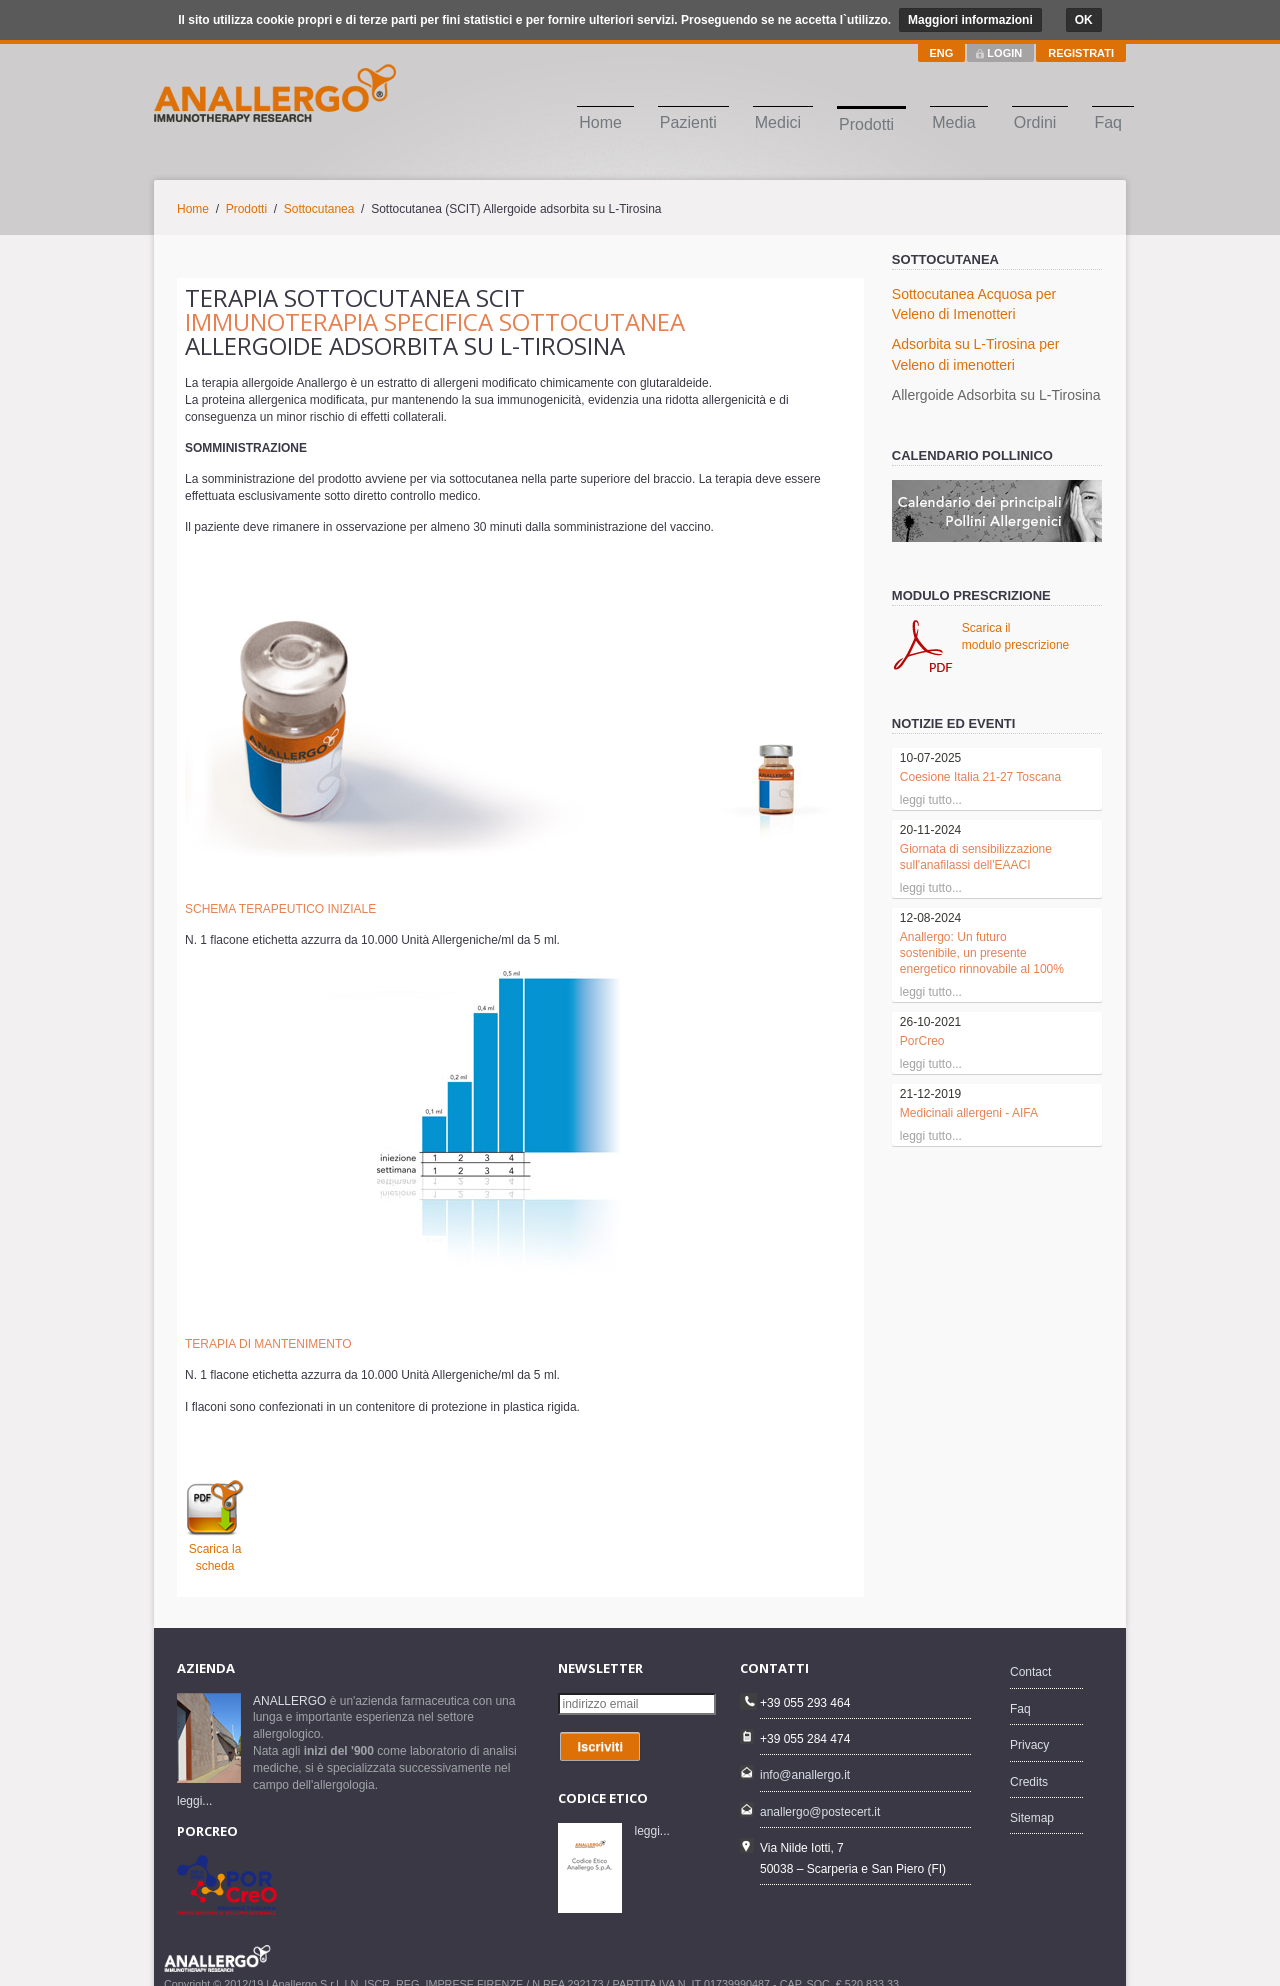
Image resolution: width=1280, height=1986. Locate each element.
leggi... (194, 1782)
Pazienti (688, 122)
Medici (778, 122)
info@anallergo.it (805, 1756)
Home (600, 122)
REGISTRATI (1081, 53)
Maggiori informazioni (970, 20)
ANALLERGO (289, 1681)
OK (1084, 20)
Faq (1108, 122)
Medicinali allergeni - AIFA (969, 1113)
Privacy (1029, 1726)
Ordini (1035, 122)
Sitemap (1032, 1798)
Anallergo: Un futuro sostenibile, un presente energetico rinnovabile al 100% (982, 953)
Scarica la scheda (215, 1549)
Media (954, 122)
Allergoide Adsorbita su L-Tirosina (996, 395)
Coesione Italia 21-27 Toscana (980, 777)
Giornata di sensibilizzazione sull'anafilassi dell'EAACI (976, 857)
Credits (1029, 1762)
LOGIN (1004, 53)
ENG (942, 53)
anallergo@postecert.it (820, 1792)
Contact (1030, 1653)
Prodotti (866, 124)
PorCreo (922, 1041)
